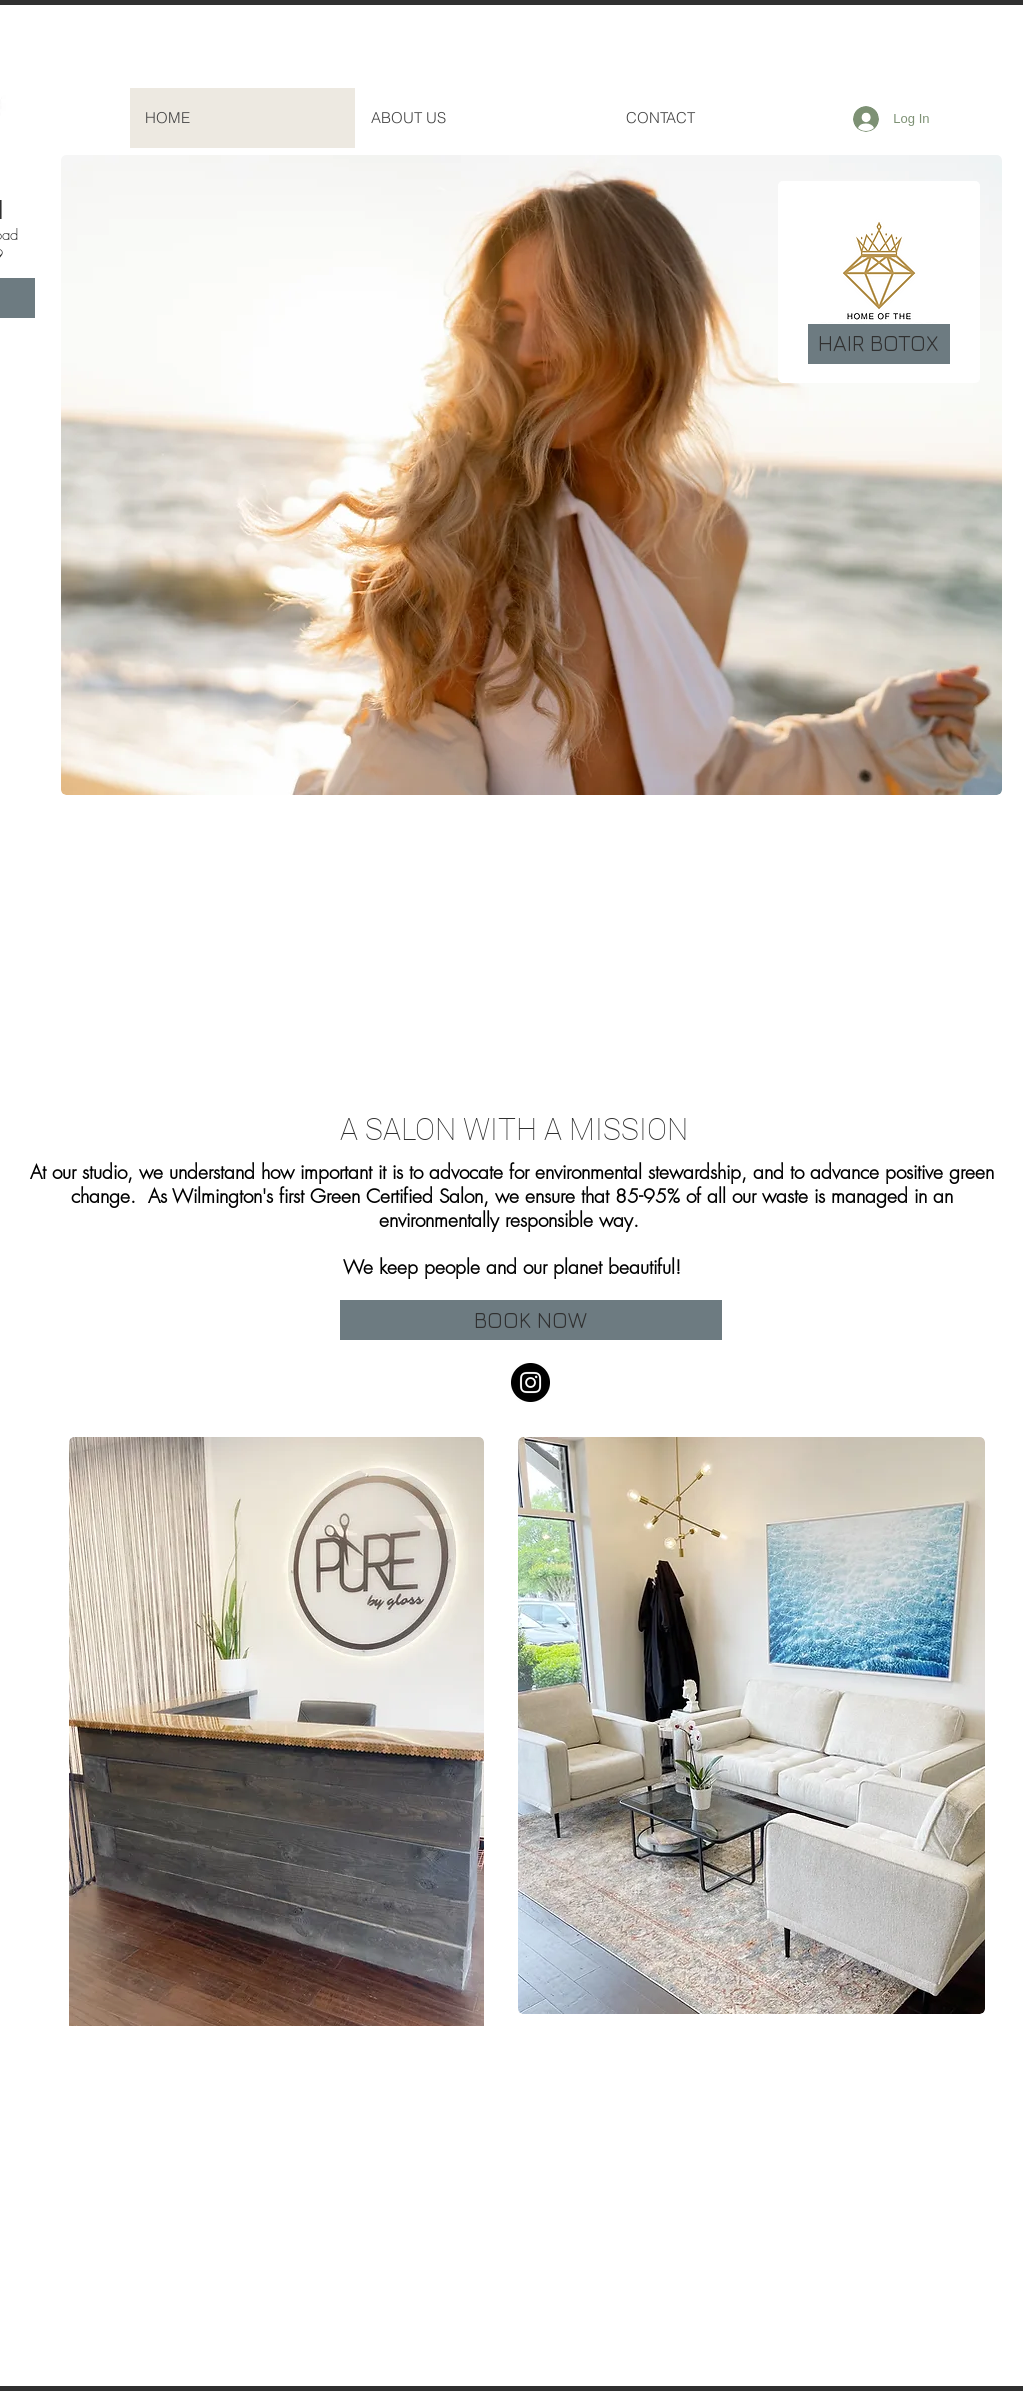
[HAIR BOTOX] (879, 344)
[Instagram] (530, 1382)
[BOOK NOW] (531, 1320)
